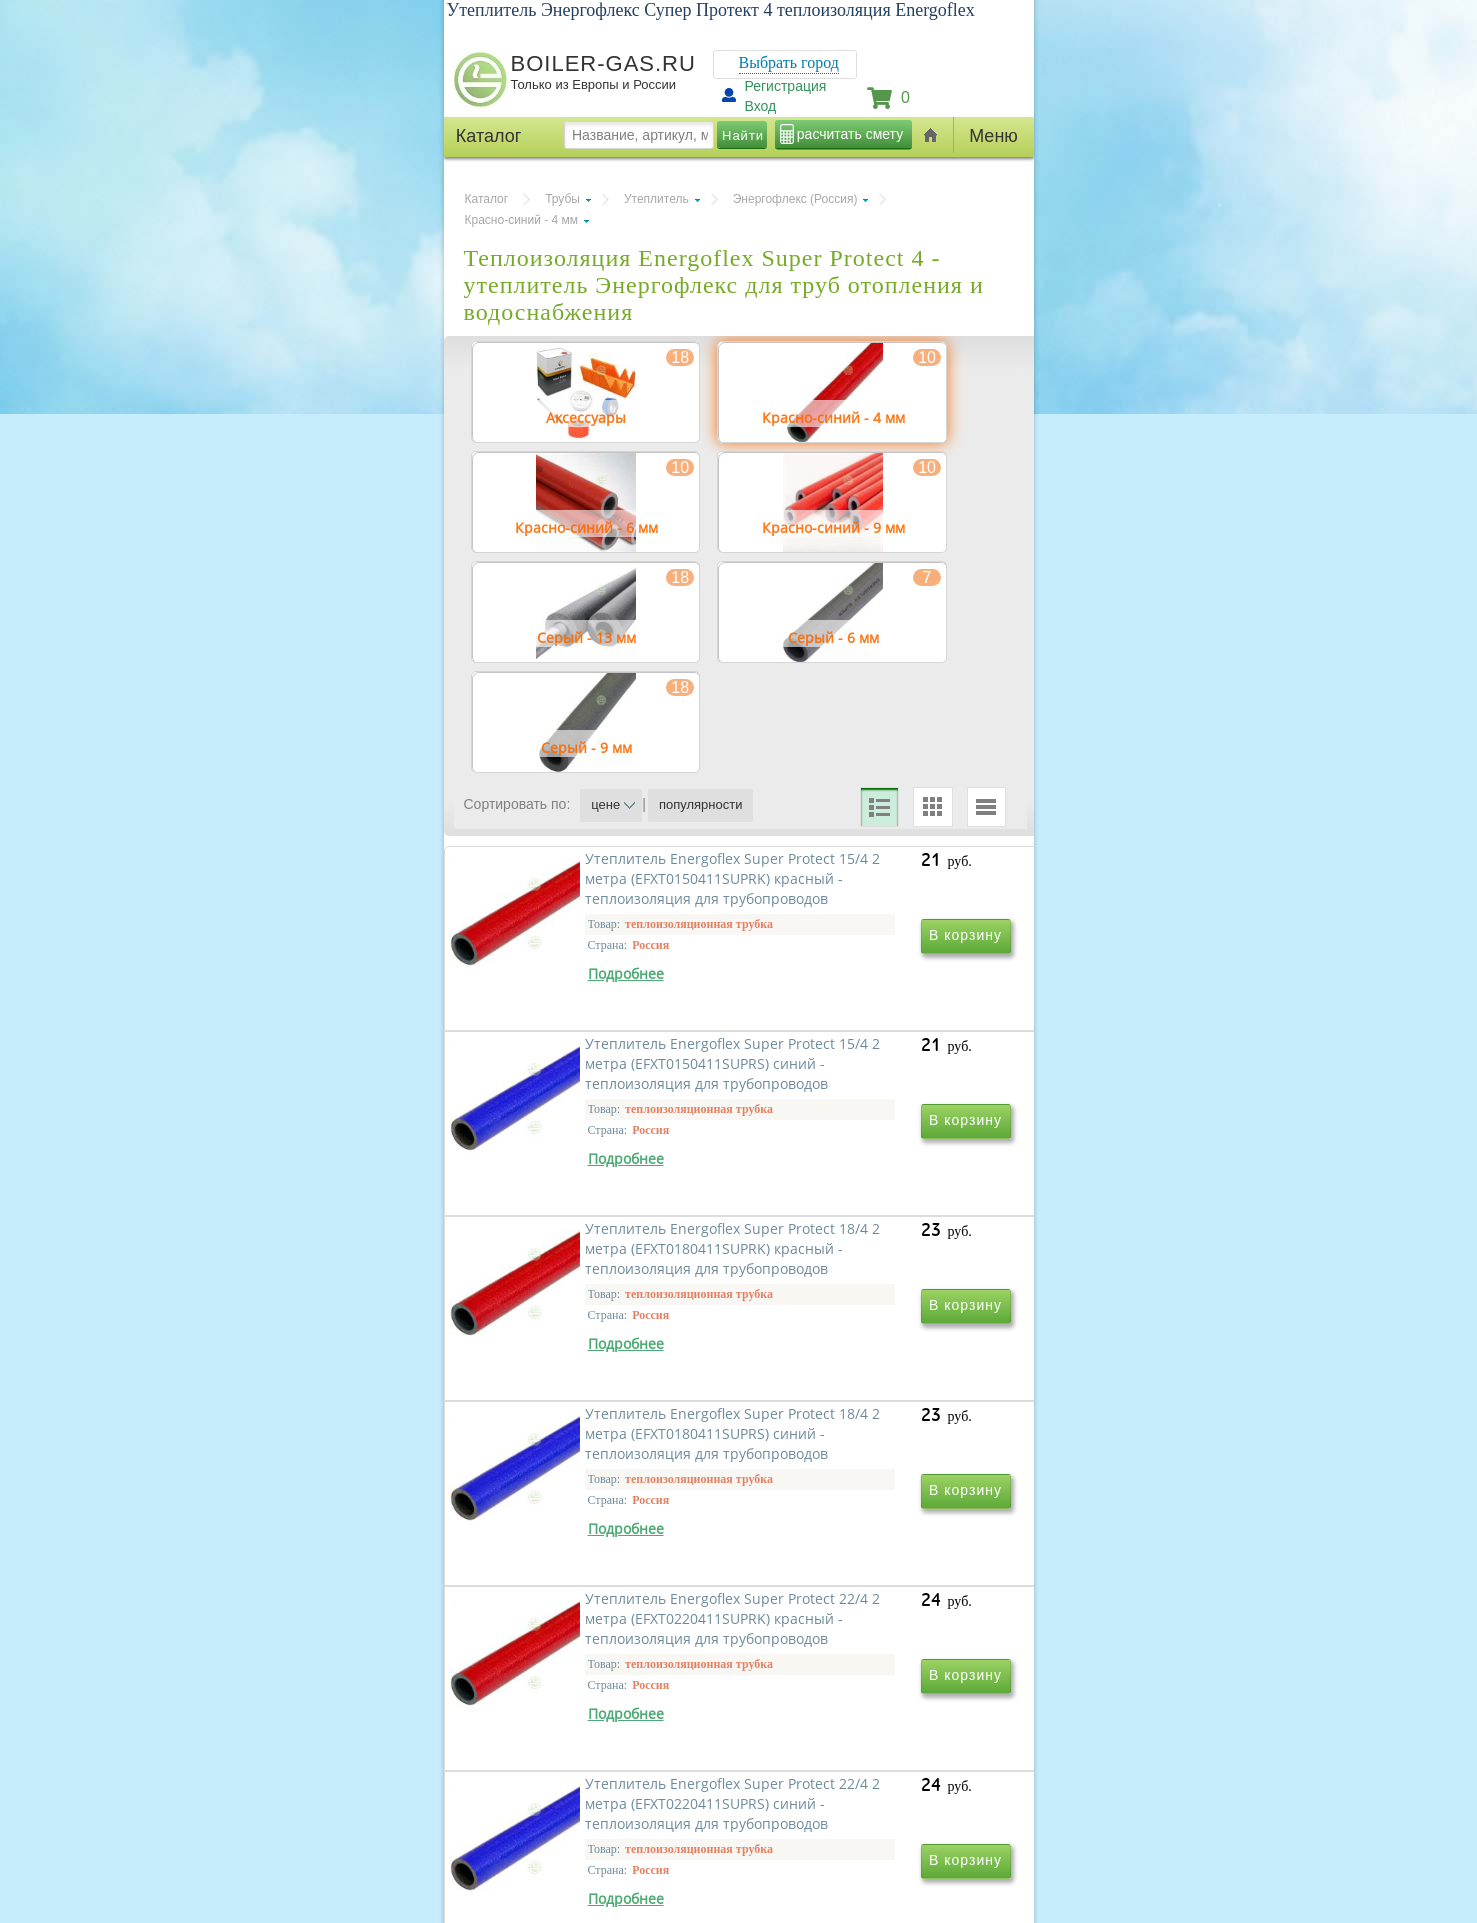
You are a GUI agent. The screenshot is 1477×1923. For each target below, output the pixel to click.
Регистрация (786, 86)
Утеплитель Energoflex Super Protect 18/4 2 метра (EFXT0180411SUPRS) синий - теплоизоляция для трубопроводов (870, 1381)
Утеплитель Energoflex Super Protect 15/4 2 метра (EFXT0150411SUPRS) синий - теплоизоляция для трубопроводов (870, 1093)
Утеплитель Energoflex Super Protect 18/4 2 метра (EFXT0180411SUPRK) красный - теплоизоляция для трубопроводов (600, 1381)
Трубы (562, 199)
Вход (761, 106)
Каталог (487, 199)
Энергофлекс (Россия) (795, 199)
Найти (743, 135)
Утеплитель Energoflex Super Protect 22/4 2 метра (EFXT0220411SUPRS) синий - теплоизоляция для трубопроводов (870, 1669)
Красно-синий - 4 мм (522, 220)
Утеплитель (656, 199)
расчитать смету (850, 134)
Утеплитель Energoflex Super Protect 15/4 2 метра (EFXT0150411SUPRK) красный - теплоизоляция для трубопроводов (600, 1093)
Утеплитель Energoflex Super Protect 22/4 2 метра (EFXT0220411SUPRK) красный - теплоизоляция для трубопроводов (600, 1669)
